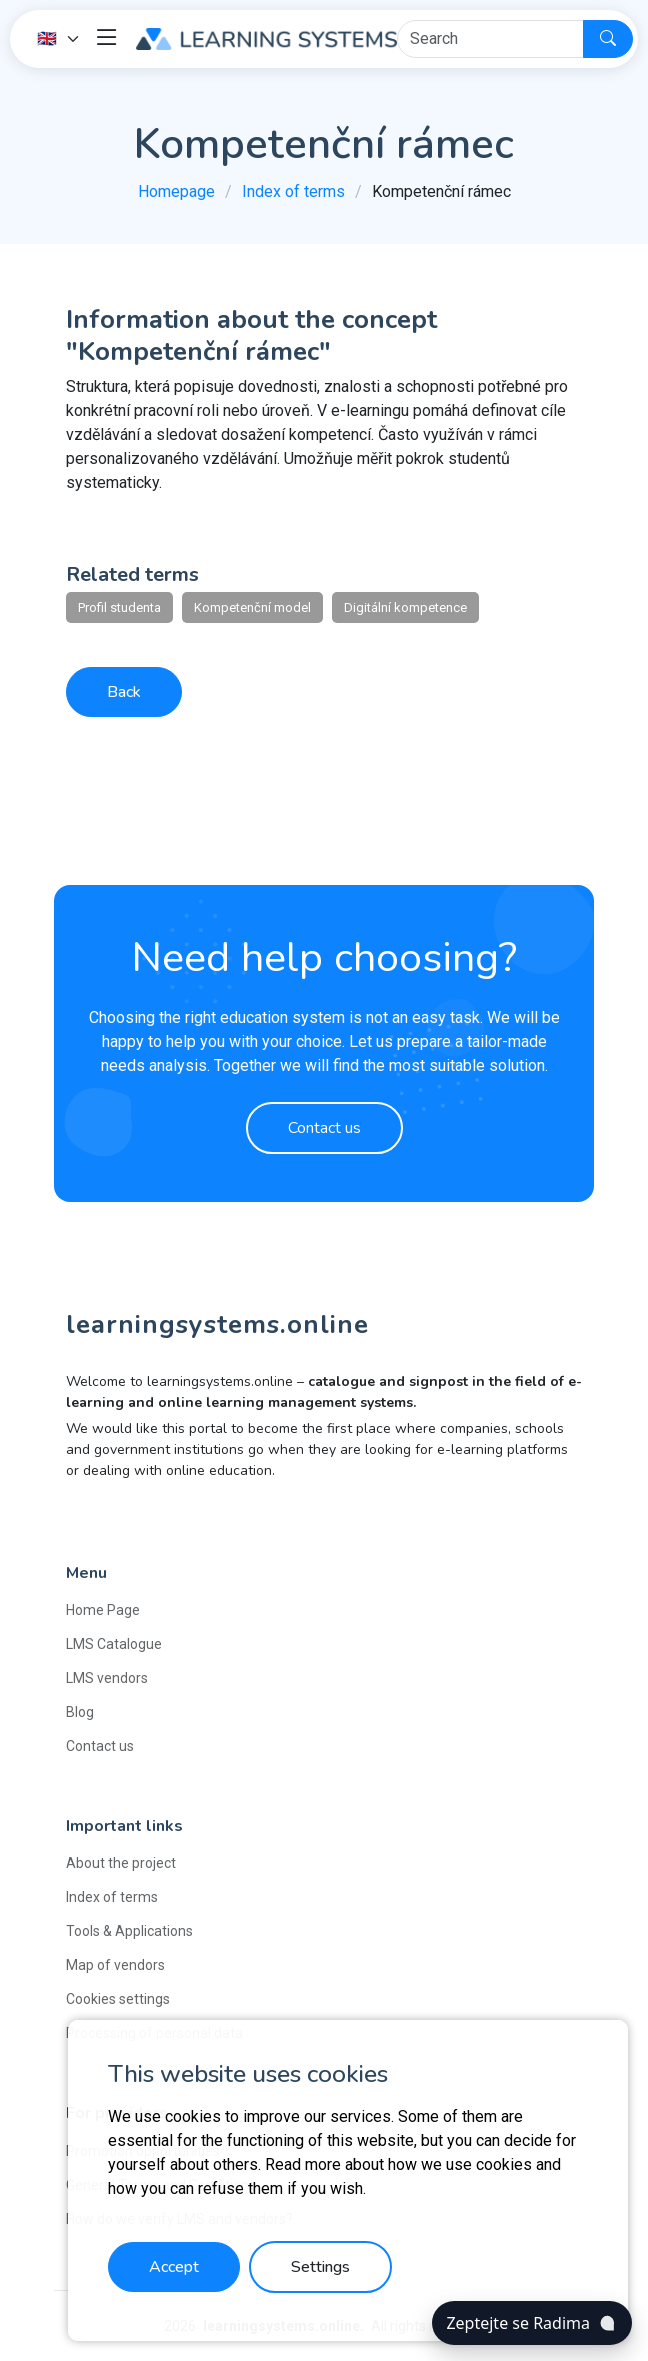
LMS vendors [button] (107, 1678)
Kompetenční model (252, 607)
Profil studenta (119, 607)
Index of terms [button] (112, 1897)
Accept (174, 2267)
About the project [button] (121, 1863)
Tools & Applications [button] (129, 1931)
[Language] (59, 39)
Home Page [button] (103, 1610)
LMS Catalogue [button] (114, 1644)
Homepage (176, 191)
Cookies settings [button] (118, 1999)
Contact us (324, 1128)
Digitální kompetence (405, 607)
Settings (320, 2267)
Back (124, 692)
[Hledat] (490, 39)
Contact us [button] (100, 1746)
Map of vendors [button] (115, 1965)
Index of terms (293, 191)
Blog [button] (80, 1712)
